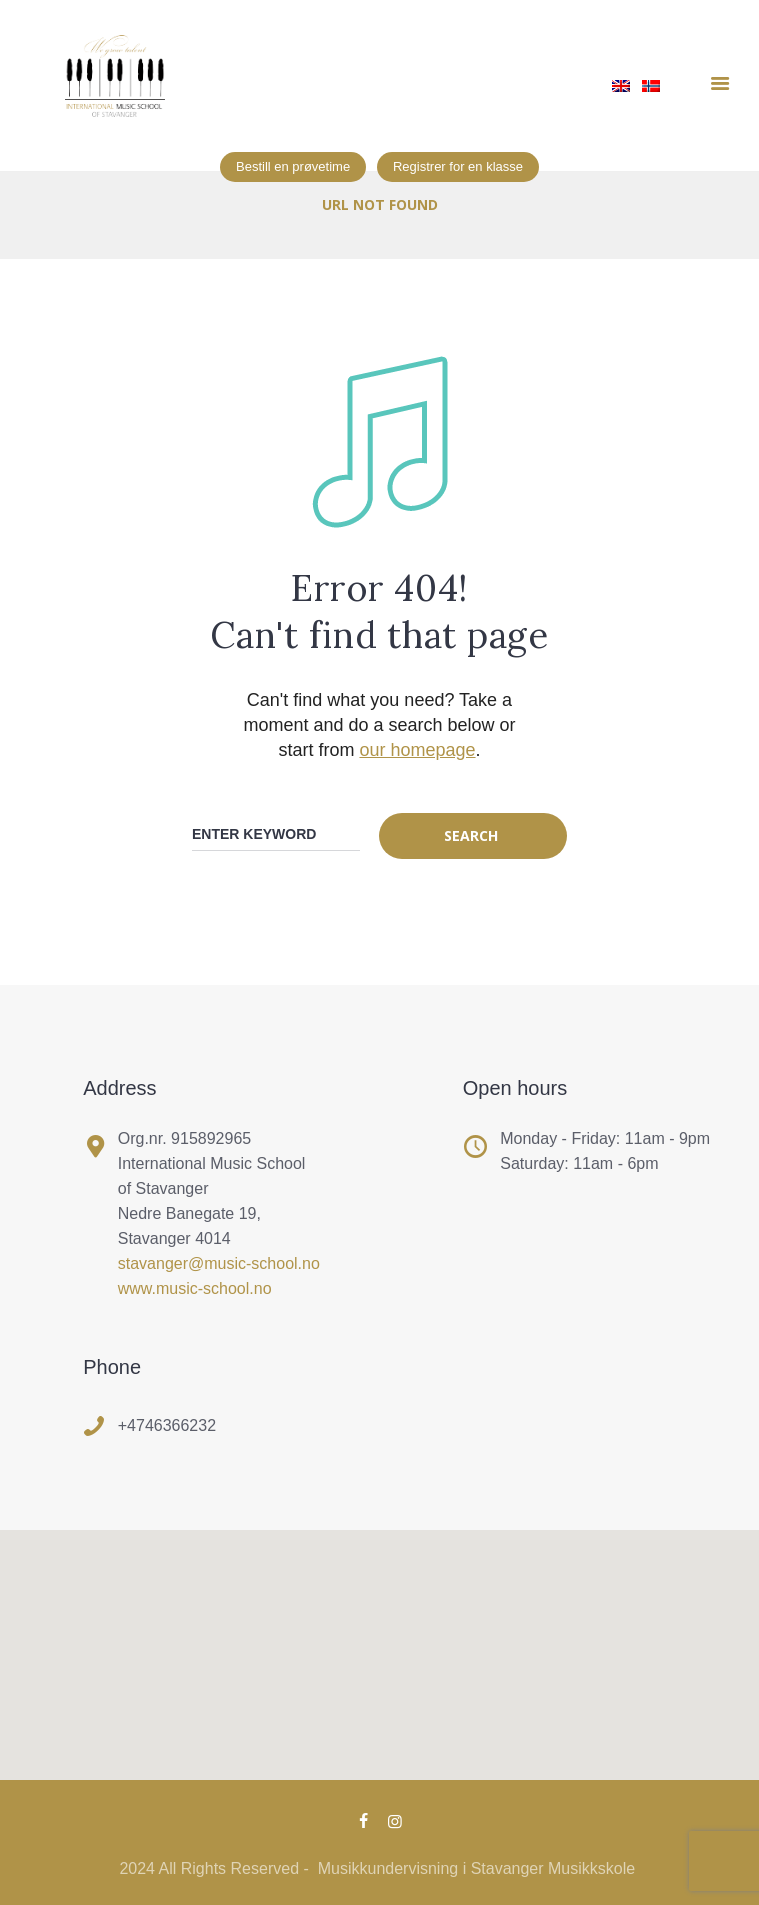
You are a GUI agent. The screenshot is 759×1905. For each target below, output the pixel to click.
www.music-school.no (195, 1288)
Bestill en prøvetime (293, 166)
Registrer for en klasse (458, 166)
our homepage (417, 750)
